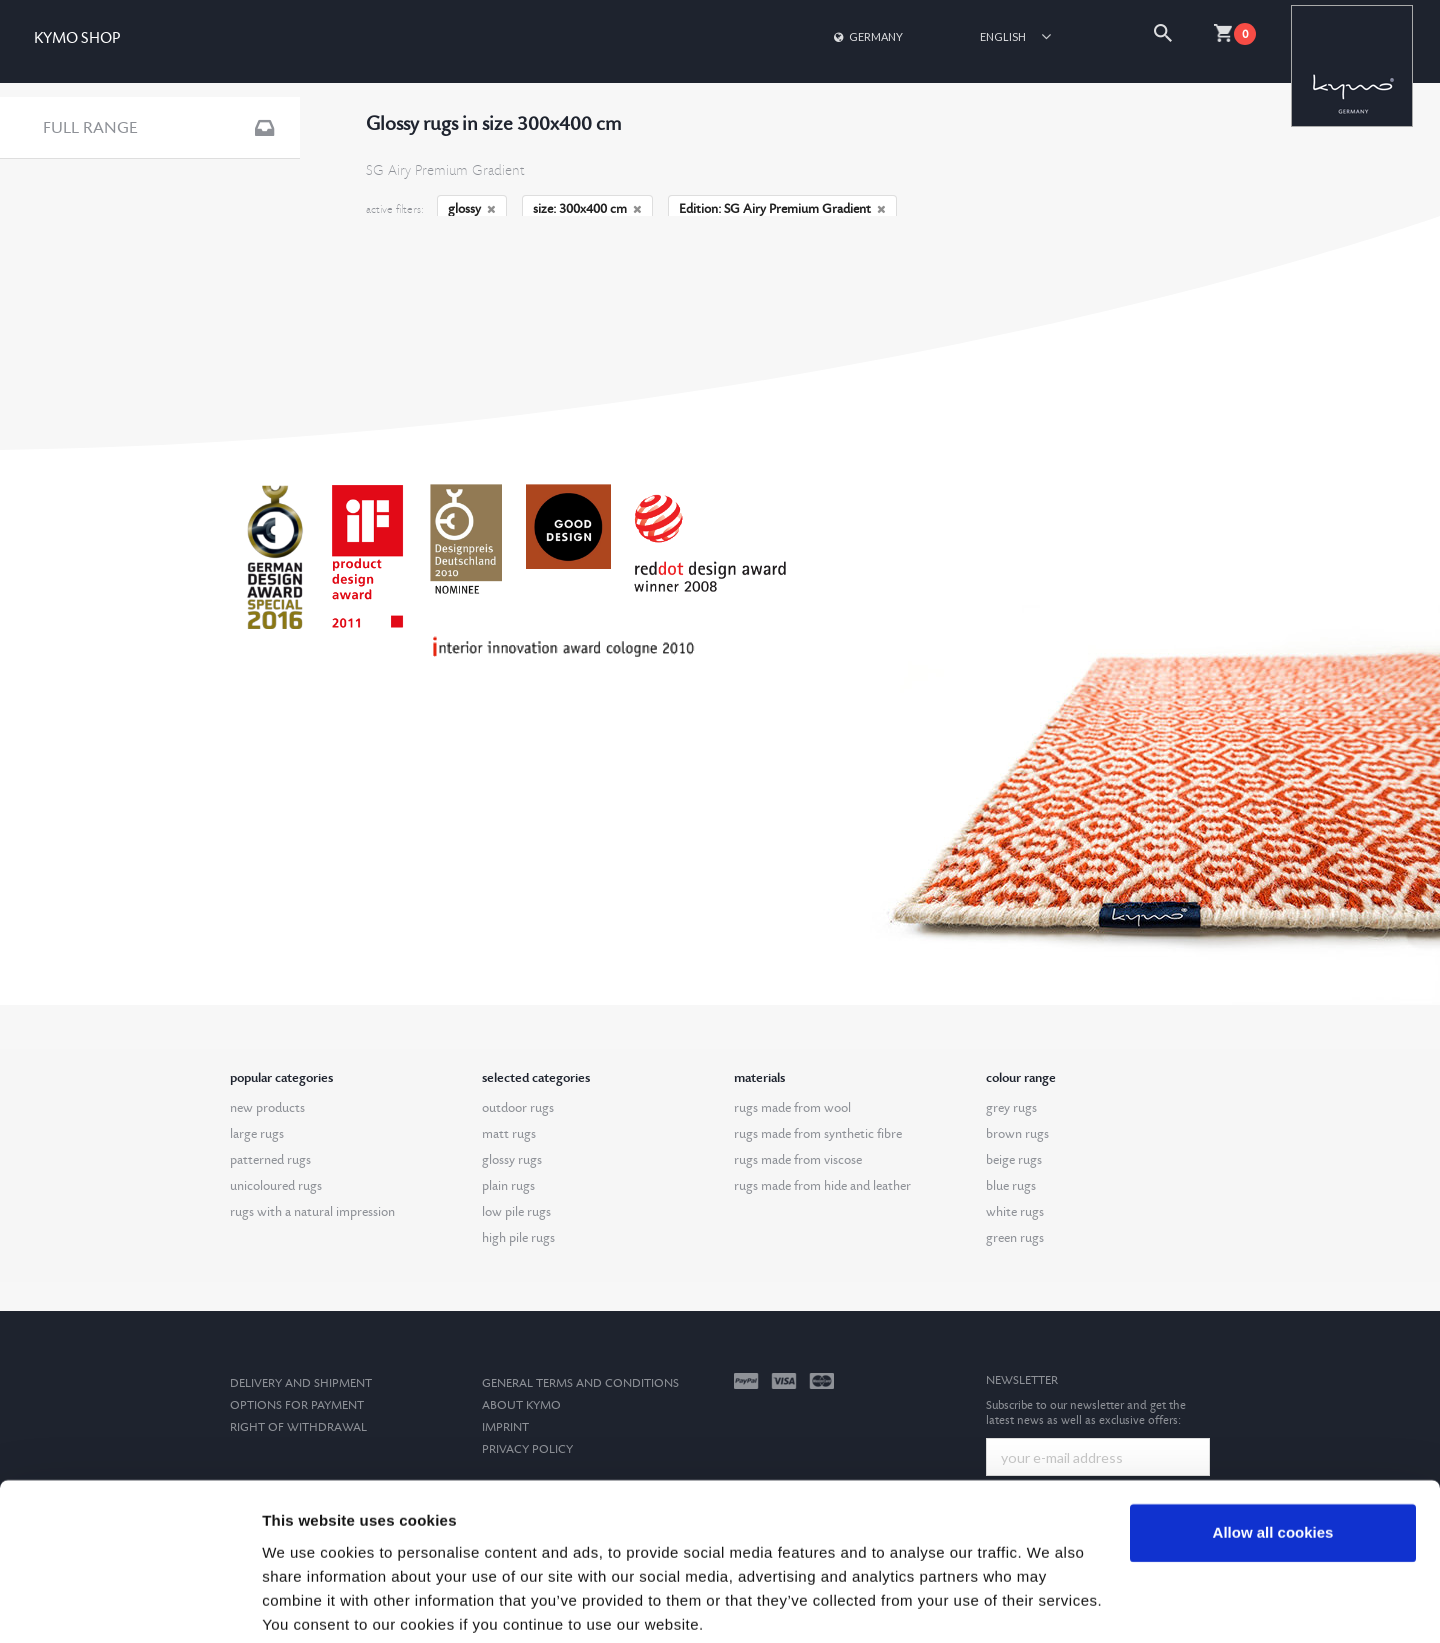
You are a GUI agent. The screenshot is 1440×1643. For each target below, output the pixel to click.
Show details (308, 1603)
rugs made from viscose (798, 1160)
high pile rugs (518, 1238)
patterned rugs (270, 1160)
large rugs (257, 1134)
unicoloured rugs (276, 1186)
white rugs (1015, 1212)
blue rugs (1011, 1186)
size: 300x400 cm (587, 209)
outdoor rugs (518, 1108)
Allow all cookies (1273, 1456)
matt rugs (509, 1134)
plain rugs (508, 1186)
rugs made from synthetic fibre (818, 1134)
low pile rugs (516, 1212)
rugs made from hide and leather (822, 1186)
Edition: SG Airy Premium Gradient (782, 209)
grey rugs (1011, 1108)
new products (267, 1108)
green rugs (1015, 1238)
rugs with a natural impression (312, 1212)
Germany (867, 36)
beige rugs (1014, 1160)
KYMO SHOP (77, 38)
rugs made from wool (792, 1108)
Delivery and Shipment (301, 1383)
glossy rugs (512, 1160)
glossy (472, 209)
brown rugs (1017, 1134)
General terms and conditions (580, 1383)
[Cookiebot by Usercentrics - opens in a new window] (129, 1604)
